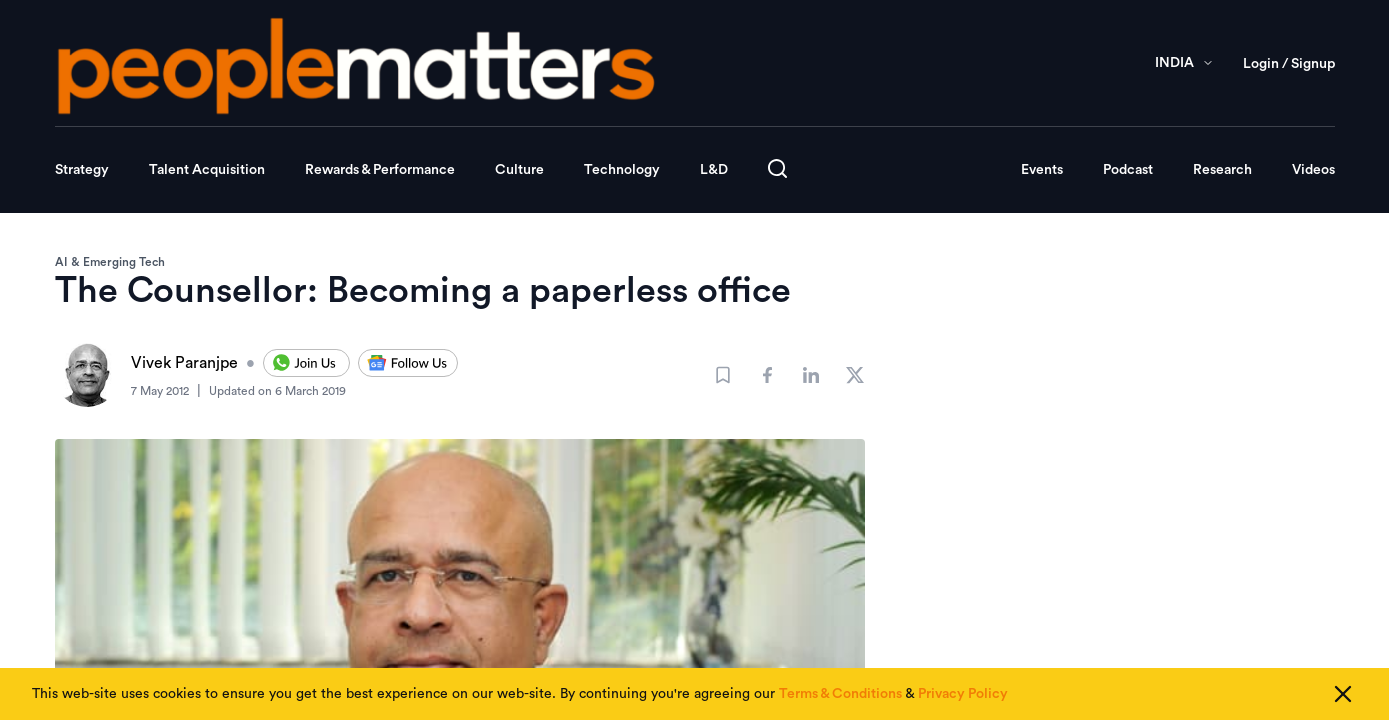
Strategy (82, 170)
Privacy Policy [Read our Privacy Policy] (963, 694)
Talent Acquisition (207, 170)
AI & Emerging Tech (110, 262)
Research (1222, 170)
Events (1042, 170)
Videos (1313, 170)
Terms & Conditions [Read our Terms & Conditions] (840, 694)
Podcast (1128, 170)
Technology (622, 170)
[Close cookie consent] (1343, 694)
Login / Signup (1289, 64)
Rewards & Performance (380, 170)
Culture (519, 170)
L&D (714, 170)
